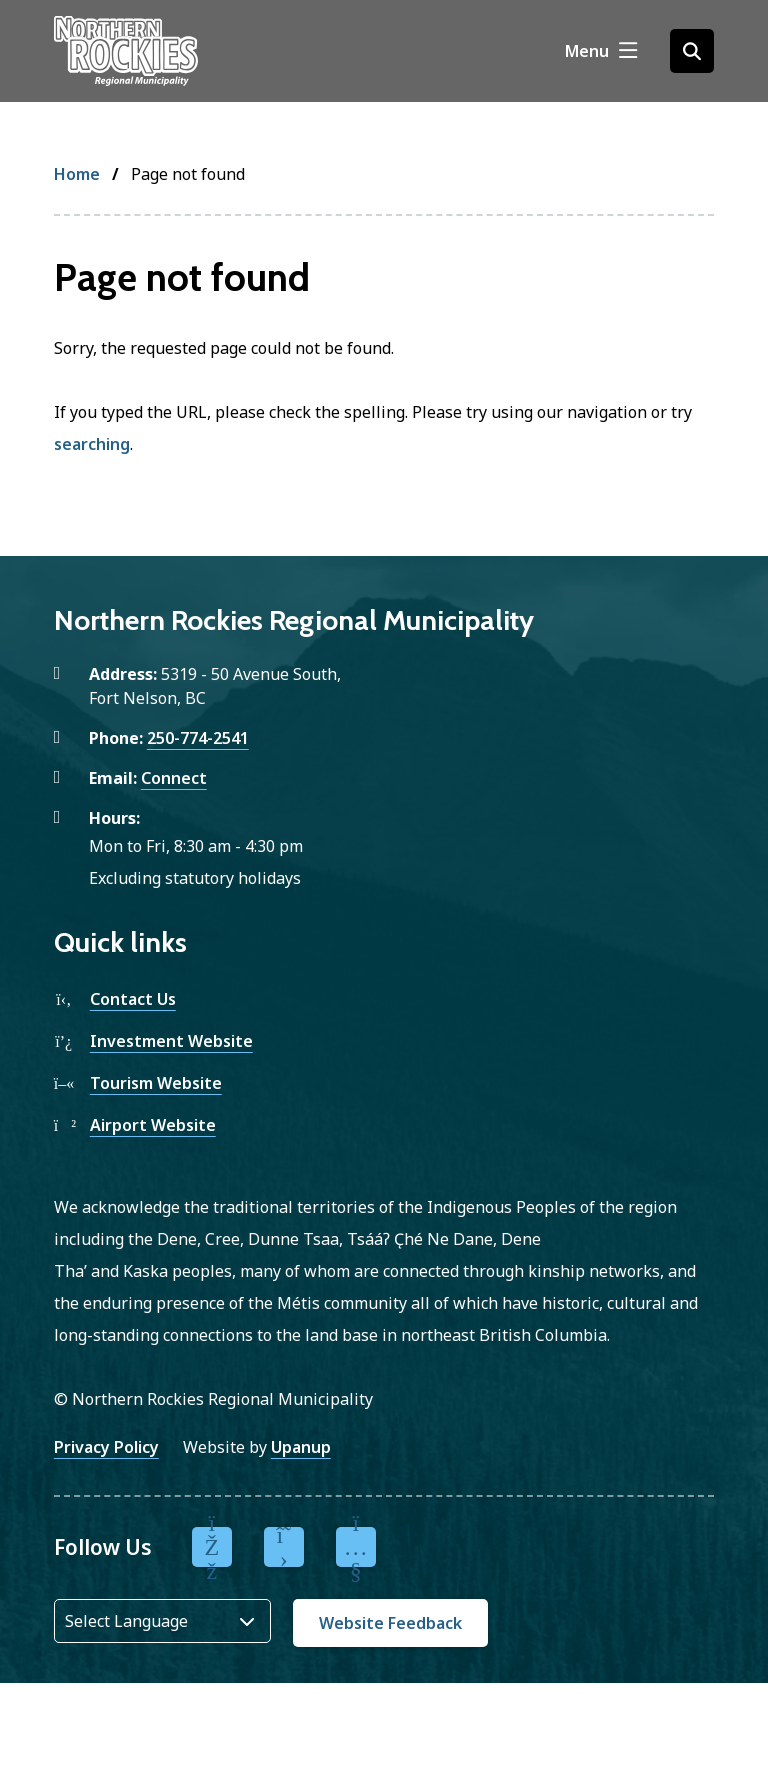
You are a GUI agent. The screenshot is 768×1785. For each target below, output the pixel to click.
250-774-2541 (198, 738)
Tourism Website (156, 1083)
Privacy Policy (106, 1447)
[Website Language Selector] (162, 1621)
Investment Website (171, 1041)
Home (77, 174)
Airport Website (153, 1125)
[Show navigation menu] (601, 51)
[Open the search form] (692, 51)
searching (92, 444)
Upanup (301, 1447)
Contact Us (133, 999)
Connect (174, 778)
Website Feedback (390, 1623)
